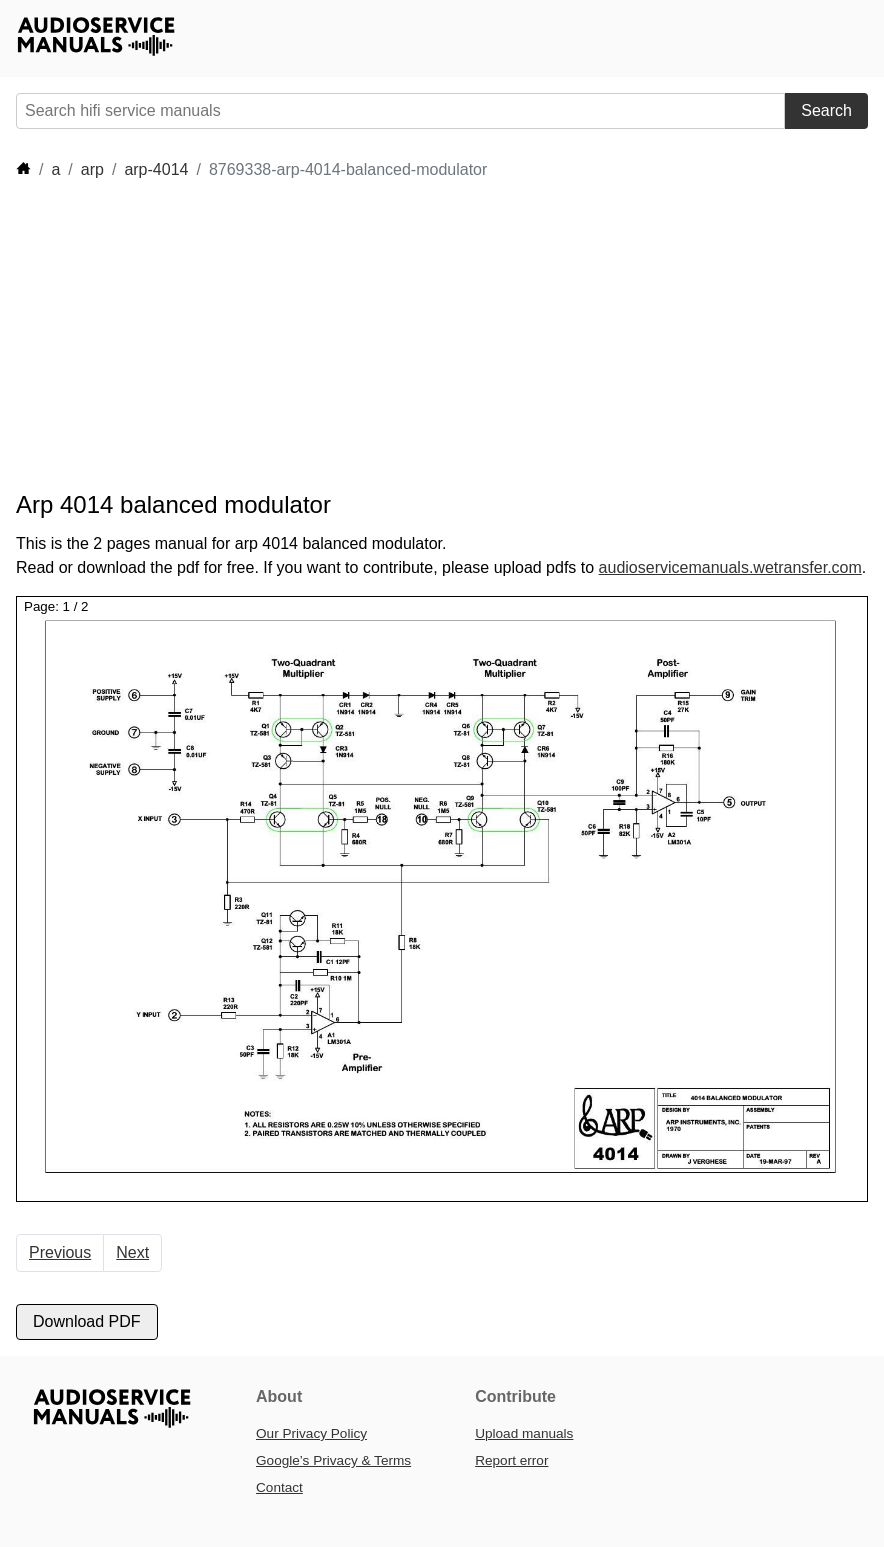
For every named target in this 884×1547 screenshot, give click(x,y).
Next (132, 1252)
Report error (511, 1460)
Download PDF (87, 1321)
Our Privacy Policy (311, 1433)
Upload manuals (524, 1433)
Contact (279, 1487)
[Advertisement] (380, 336)
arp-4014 (156, 169)
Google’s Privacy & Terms (333, 1460)
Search (826, 110)
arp (92, 169)
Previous (60, 1252)
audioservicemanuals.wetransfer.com (730, 567)
